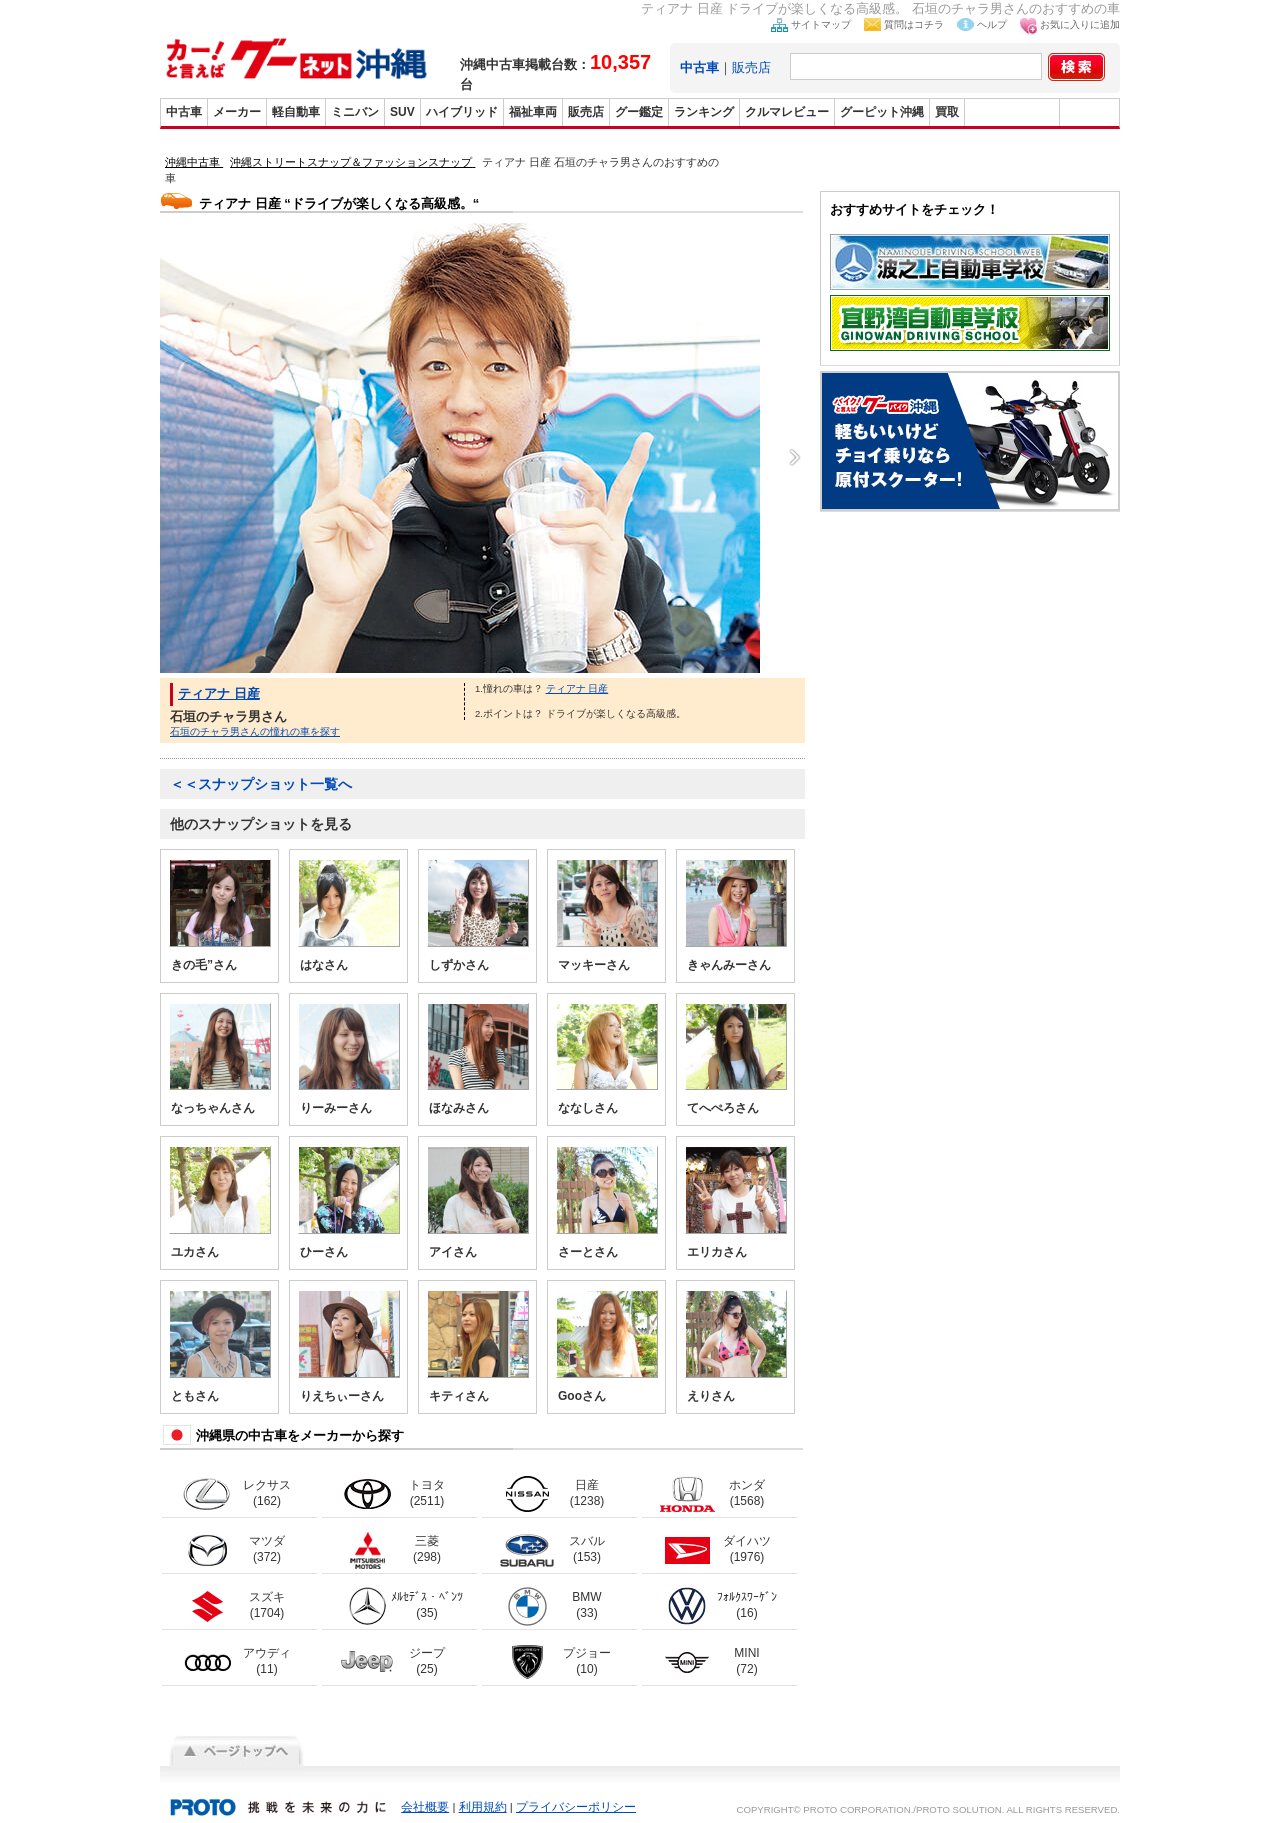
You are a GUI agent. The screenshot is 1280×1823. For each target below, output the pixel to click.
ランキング (704, 112)
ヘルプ (992, 24)
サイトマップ (821, 24)
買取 (947, 112)
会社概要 (425, 1807)
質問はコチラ (914, 24)
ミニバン (355, 112)
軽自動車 (296, 112)
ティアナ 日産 (219, 693)
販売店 (751, 67)
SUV (402, 112)
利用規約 (483, 1807)
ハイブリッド (462, 112)
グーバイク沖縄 (1012, 112)
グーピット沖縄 (882, 112)
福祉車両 (533, 112)
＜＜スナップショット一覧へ (261, 784)
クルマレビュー (787, 112)
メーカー (237, 112)
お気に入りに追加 (1080, 24)
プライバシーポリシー (576, 1807)
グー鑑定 (639, 112)
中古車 (184, 112)
